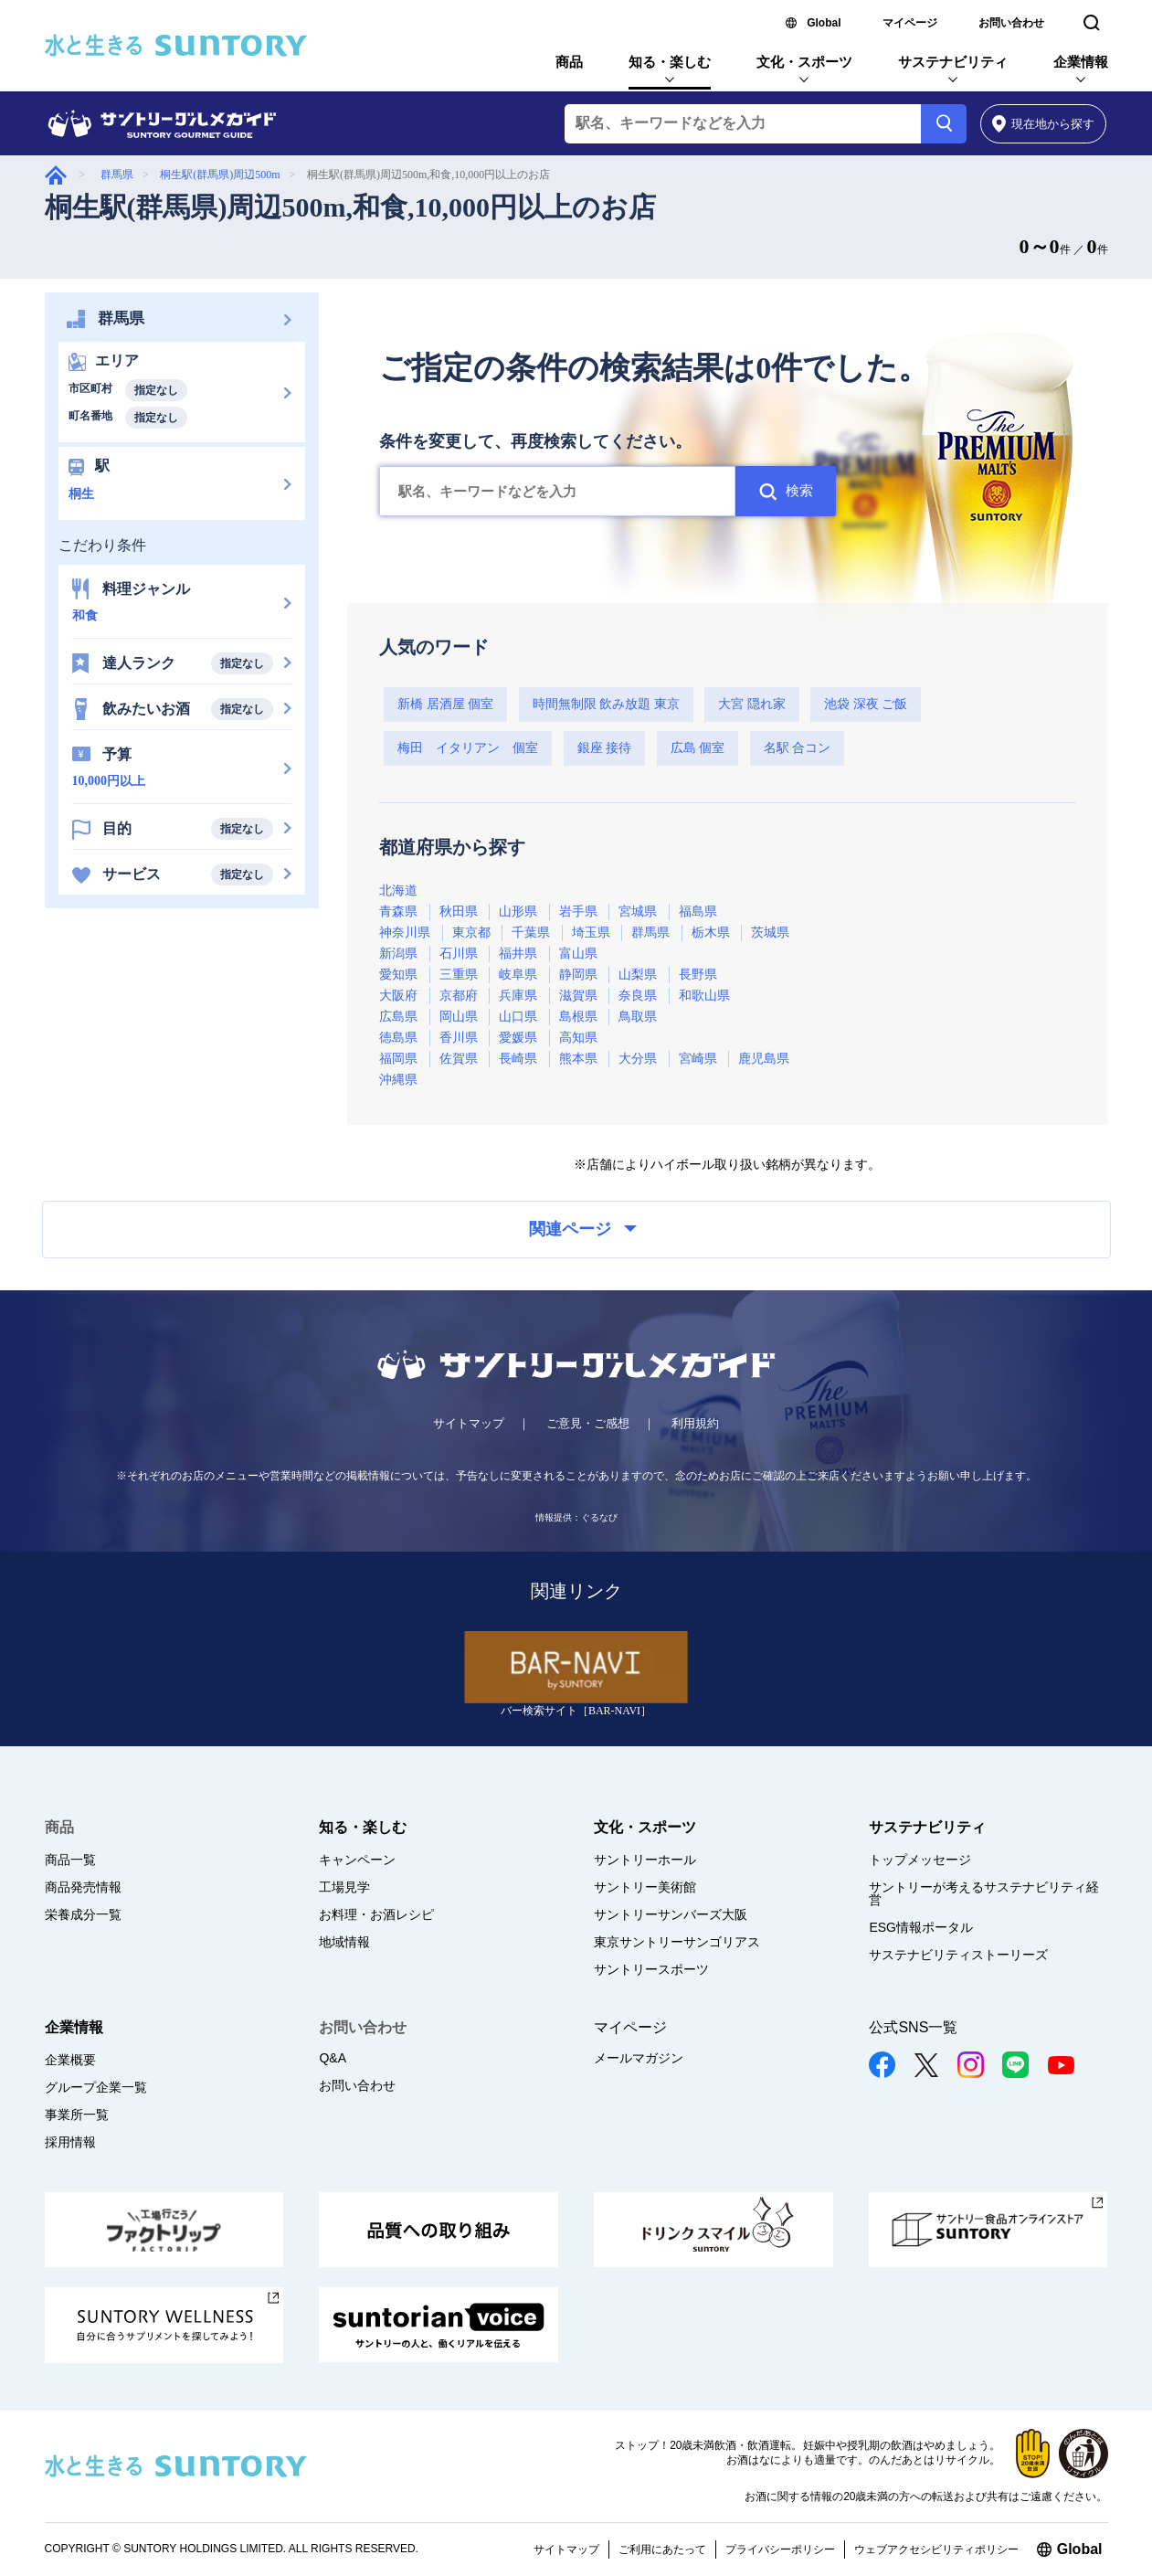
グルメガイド (56, 175)
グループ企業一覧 (96, 2087)
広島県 (398, 1016)
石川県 (458, 953)
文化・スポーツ (804, 61)
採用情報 (70, 2142)
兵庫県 (518, 995)
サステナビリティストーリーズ (958, 1954)
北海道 (398, 890)
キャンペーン (357, 1859)
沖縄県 (398, 1080)
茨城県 (770, 932)
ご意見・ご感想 (587, 1423)
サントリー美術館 (645, 1887)
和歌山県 (704, 995)
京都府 (458, 995)
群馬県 (116, 174)
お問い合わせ (1011, 22)
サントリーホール (645, 1859)
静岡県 (578, 974)
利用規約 (695, 1423)
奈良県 (637, 995)
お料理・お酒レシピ (376, 1914)
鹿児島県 (763, 1058)
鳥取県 (637, 1016)
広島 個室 (698, 748)
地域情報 (344, 1942)
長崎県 (518, 1058)
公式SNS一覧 (913, 2027)
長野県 (698, 974)
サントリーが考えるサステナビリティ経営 (984, 1893)
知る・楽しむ (670, 61)
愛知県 (398, 974)
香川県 (458, 1037)
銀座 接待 (604, 748)
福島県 (698, 911)
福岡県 (398, 1058)
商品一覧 (70, 1859)
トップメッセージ (920, 1859)
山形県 (518, 911)
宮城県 (637, 911)
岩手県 (578, 911)
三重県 (458, 974)
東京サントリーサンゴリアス (677, 1942)
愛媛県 (518, 1037)
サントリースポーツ (651, 1969)
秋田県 (458, 911)
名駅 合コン (797, 748)
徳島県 (398, 1037)
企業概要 (70, 2059)
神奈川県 (404, 932)
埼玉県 (591, 932)
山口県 (518, 1016)
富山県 (578, 953)
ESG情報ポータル (921, 1927)
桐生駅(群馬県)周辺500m (220, 174)
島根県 (578, 1016)
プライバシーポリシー (780, 2549)
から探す (1043, 124)
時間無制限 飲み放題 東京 (606, 704)
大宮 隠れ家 (752, 704)
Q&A (332, 2058)
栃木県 (711, 932)
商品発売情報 (83, 1887)
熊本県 (578, 1058)
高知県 (578, 1037)
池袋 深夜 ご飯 (865, 704)
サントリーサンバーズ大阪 (670, 1914)
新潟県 (398, 953)
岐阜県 (518, 974)
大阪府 (398, 995)
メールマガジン (638, 2058)
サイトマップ (468, 1423)
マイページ (909, 22)
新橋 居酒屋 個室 (445, 704)
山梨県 (637, 974)
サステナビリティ (953, 61)
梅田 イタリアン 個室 (467, 748)
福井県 (518, 953)
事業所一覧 (77, 2114)
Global (823, 22)
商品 (569, 61)
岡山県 (458, 1016)
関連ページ (583, 1229)
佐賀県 (458, 1058)
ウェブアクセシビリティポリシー (936, 2549)
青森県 (398, 911)
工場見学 (344, 1887)
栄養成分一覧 (83, 1914)
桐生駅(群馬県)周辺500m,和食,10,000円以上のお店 (350, 207)
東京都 (471, 932)
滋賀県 (578, 995)
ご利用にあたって (662, 2549)
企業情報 (1080, 61)
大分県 (637, 1058)
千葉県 (531, 932)
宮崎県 (698, 1058)
